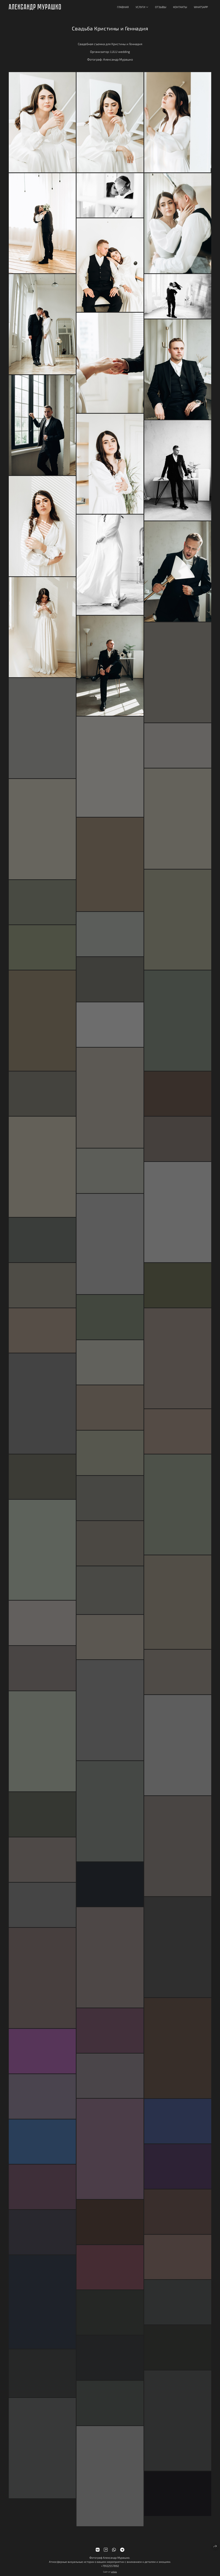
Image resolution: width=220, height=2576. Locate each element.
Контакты (180, 7)
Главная (123, 7)
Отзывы (160, 7)
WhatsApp (201, 7)
